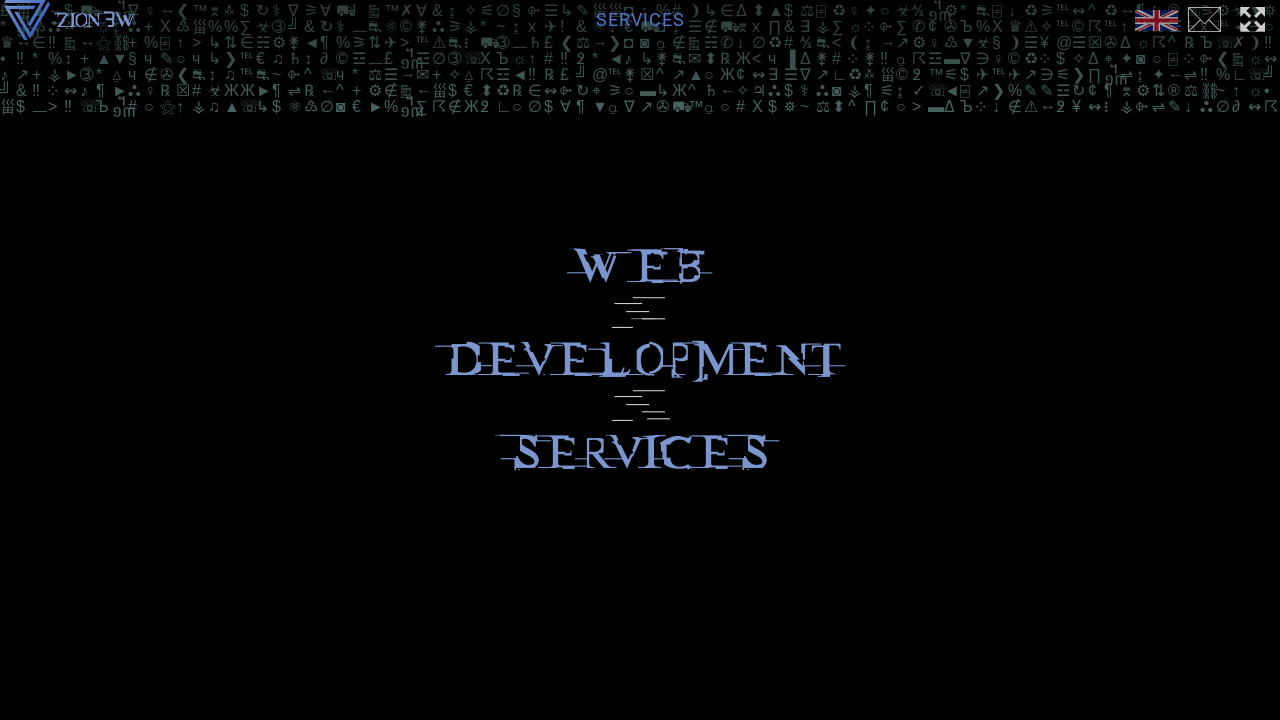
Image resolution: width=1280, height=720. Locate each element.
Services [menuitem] (640, 20)
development (640, 359)
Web (640, 266)
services (640, 452)
